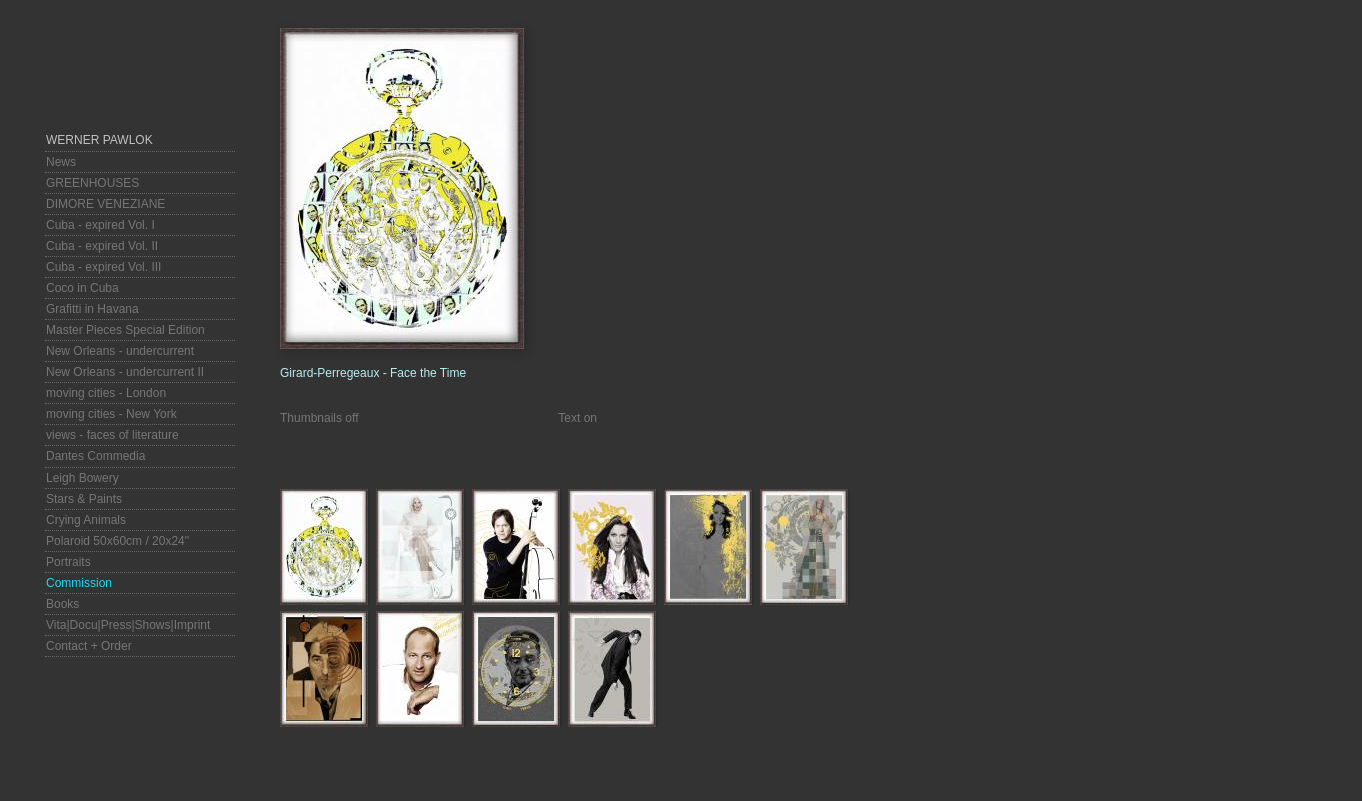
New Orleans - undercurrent (120, 351)
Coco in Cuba (82, 288)
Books (62, 604)
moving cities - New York (111, 414)
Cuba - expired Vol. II (102, 246)
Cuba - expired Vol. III (103, 267)
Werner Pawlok (99, 140)
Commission (79, 583)
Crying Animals (86, 520)
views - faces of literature (112, 435)
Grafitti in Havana (92, 309)
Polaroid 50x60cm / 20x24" (117, 541)
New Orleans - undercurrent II (125, 372)
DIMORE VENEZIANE (105, 204)
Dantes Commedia (95, 456)
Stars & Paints (84, 499)
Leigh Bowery (82, 478)
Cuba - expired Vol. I (100, 225)
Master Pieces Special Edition (125, 330)
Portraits (68, 562)
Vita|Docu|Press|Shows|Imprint (128, 625)
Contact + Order (89, 646)
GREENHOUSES (92, 183)
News (61, 162)
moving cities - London (106, 393)
